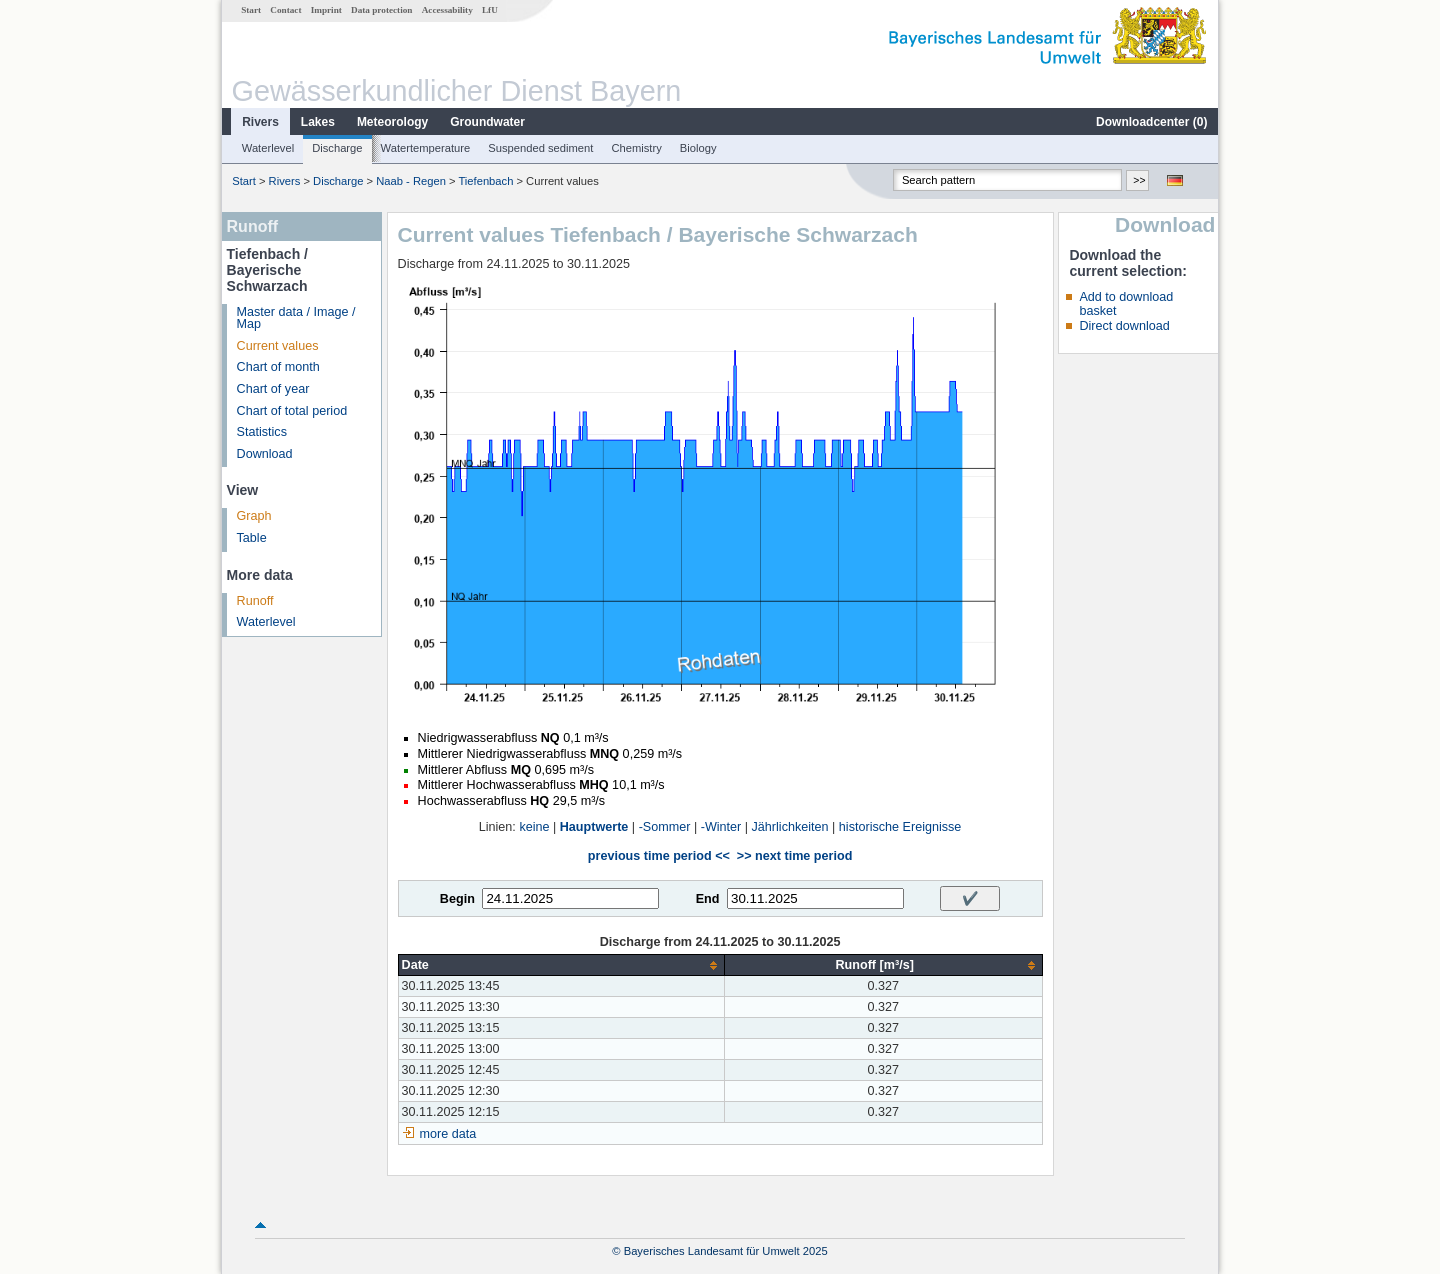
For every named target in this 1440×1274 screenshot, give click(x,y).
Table (252, 538)
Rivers (260, 122)
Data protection (381, 10)
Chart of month (278, 367)
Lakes (318, 122)
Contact (285, 10)
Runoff (255, 601)
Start (251, 10)
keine (534, 827)
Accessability (447, 10)
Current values (278, 346)
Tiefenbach (485, 181)
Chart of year (273, 389)
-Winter (721, 827)
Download (265, 454)
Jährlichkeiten (790, 827)
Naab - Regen (411, 181)
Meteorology (392, 122)
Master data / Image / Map (296, 318)
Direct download (1124, 326)
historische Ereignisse (900, 827)
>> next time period (794, 856)
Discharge (337, 148)
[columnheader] (561, 965)
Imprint (326, 10)
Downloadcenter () (1151, 122)
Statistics (262, 432)
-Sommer (665, 827)
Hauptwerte (594, 827)
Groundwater (487, 122)
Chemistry (636, 148)
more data (448, 1134)
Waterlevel (268, 148)
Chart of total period (292, 411)
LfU (490, 10)
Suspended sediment (540, 148)
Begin (457, 899)
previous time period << (659, 856)
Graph (254, 516)
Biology (698, 148)
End (708, 899)
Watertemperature (426, 148)
